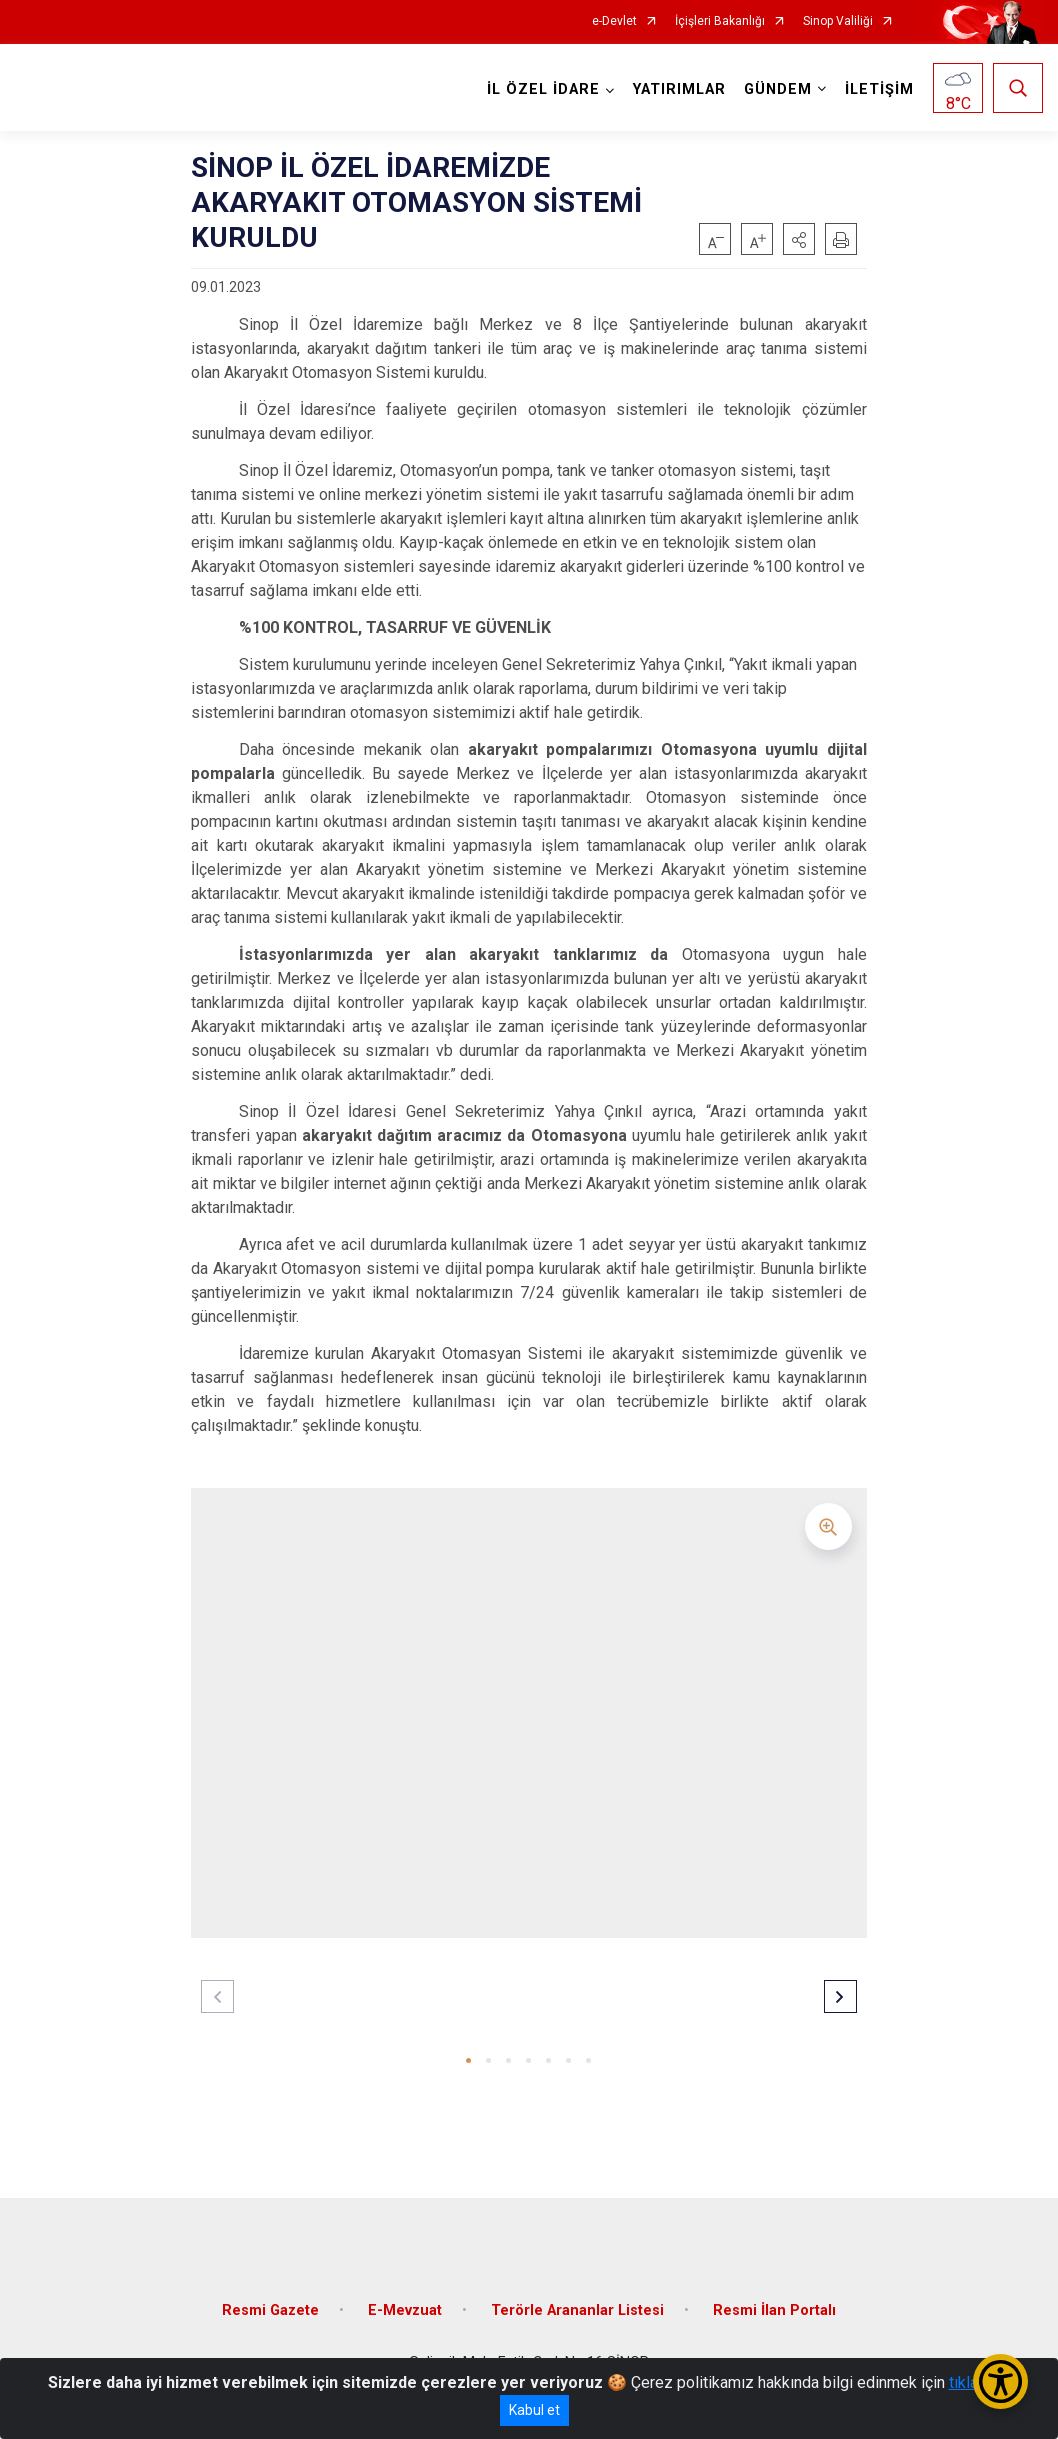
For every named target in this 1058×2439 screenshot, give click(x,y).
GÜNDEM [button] (778, 89)
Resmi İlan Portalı (774, 2310)
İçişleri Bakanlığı (720, 21)
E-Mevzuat (405, 2310)
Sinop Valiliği (838, 21)
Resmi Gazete (270, 2310)
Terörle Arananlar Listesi (577, 2310)
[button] (799, 239)
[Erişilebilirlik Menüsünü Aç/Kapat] (1000, 2381)
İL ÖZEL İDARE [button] (543, 89)
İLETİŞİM (879, 89)
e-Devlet (614, 21)
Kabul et (534, 2410)
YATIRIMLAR (679, 89)
